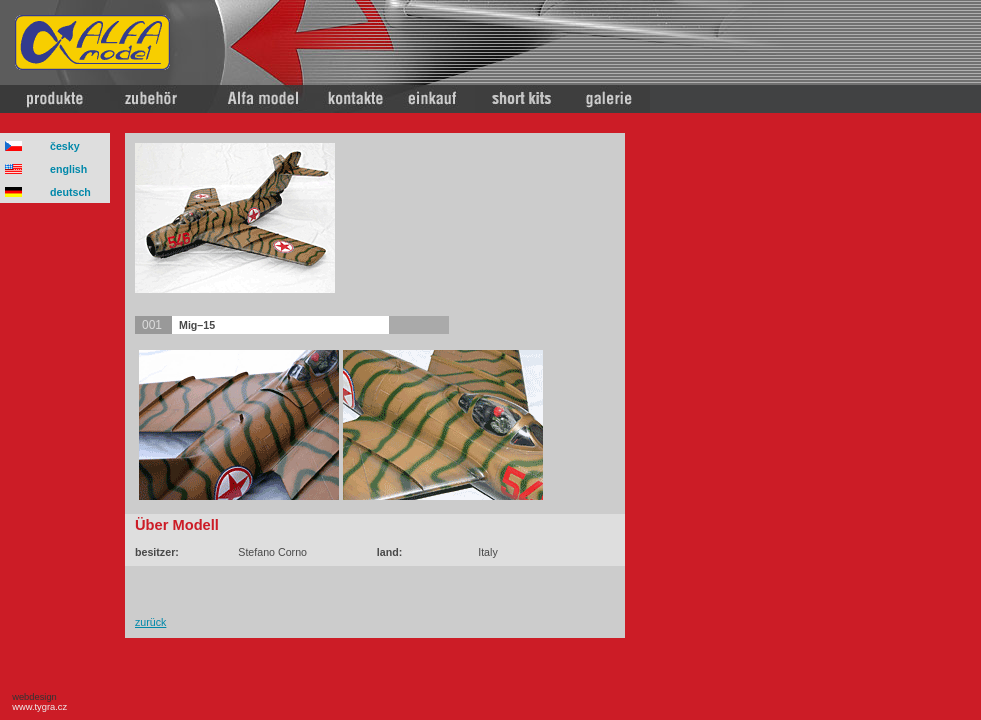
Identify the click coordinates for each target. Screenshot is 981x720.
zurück (150, 622)
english (68, 169)
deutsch (70, 192)
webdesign (37, 702)
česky (65, 146)
